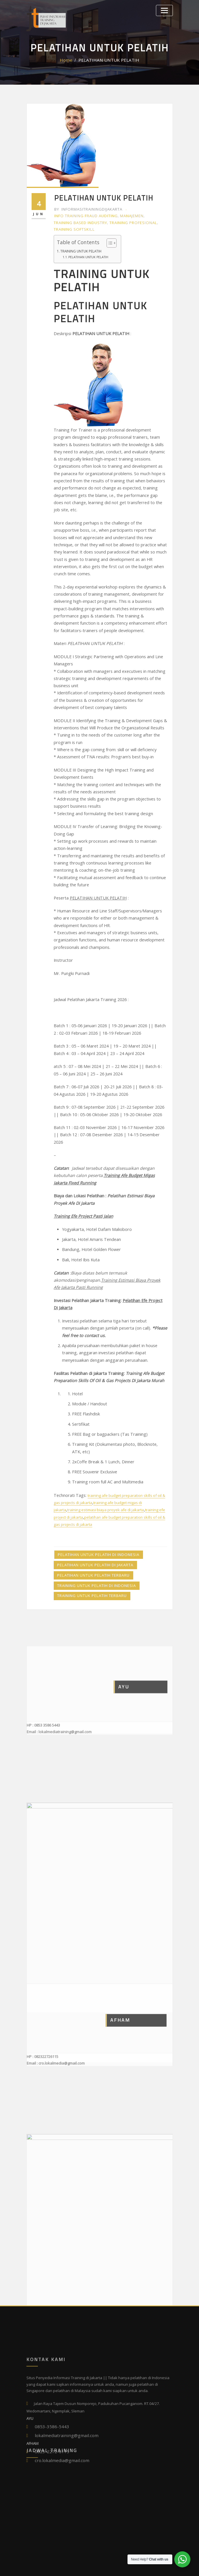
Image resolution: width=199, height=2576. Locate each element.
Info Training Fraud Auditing (83, 214)
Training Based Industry (78, 220)
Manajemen (125, 214)
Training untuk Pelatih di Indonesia (93, 1444)
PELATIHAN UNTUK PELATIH (108, 60)
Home (73, 60)
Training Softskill (72, 226)
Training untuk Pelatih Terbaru (89, 1453)
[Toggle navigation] (166, 9)
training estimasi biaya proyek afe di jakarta (105, 1376)
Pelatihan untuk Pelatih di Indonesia (94, 1418)
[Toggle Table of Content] (104, 239)
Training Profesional (126, 220)
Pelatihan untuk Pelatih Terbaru (90, 1435)
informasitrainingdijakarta (85, 209)
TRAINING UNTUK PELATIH (80, 246)
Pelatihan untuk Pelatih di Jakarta (91, 1427)
